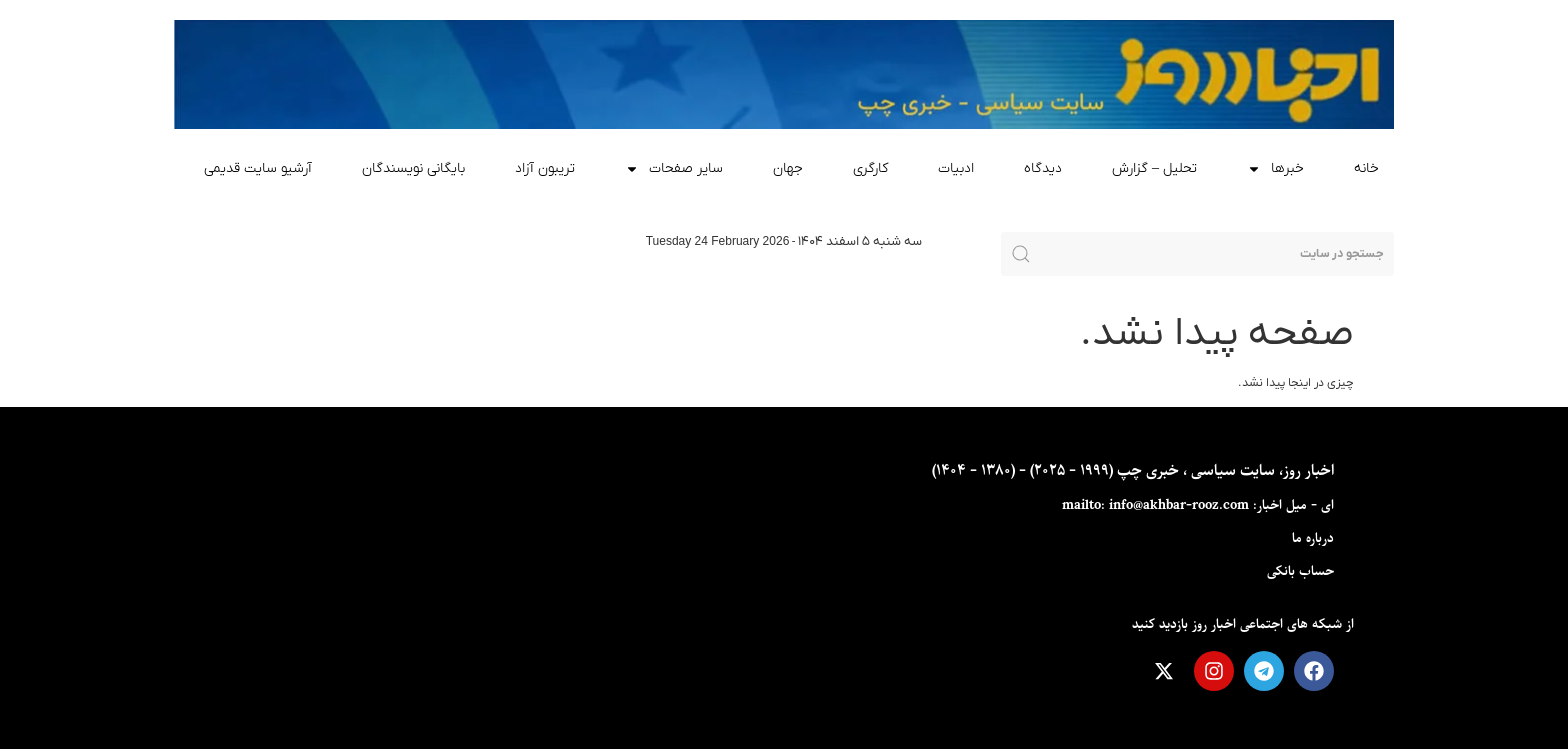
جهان (788, 168)
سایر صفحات (674, 169)
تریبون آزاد (545, 168)
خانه (1366, 168)
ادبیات (956, 168)
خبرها (1275, 169)
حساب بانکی (1300, 571)
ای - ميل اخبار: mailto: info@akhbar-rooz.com (1198, 505)
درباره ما (1313, 538)
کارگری (870, 168)
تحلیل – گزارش (1154, 168)
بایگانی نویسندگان (413, 168)
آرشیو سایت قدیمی (258, 168)
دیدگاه (1043, 168)
